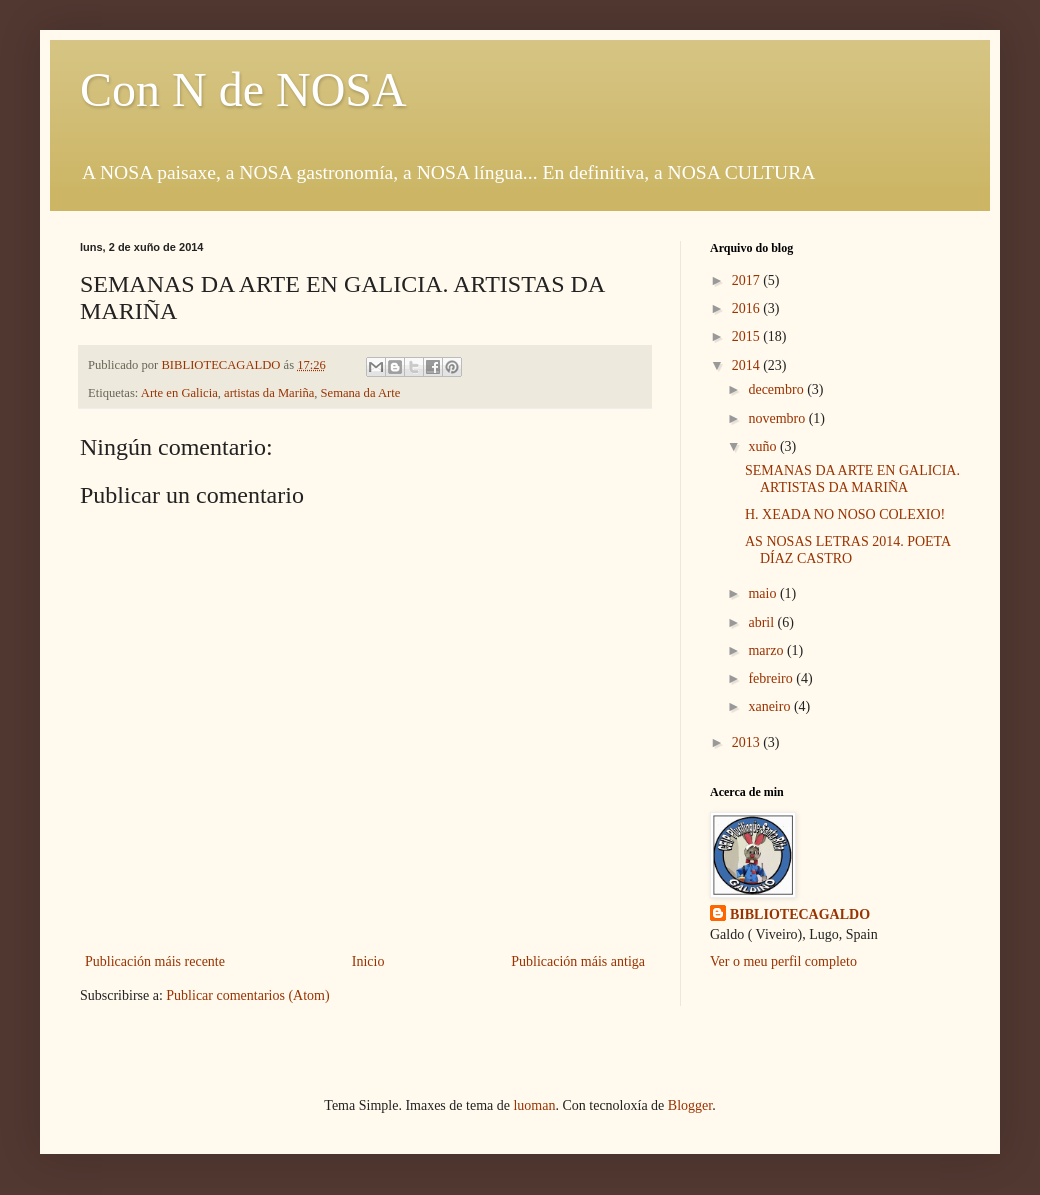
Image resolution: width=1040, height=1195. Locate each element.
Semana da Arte (361, 393)
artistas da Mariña (269, 393)
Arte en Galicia (179, 393)
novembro (778, 418)
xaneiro (770, 706)
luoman (534, 1105)
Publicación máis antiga (578, 961)
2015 (748, 336)
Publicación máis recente (155, 961)
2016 (748, 308)
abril (762, 622)
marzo (767, 650)
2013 (748, 742)
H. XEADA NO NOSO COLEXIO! (845, 514)
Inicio (368, 961)
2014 (748, 365)
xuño (764, 446)
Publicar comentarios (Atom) (247, 995)
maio (764, 593)
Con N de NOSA (243, 89)
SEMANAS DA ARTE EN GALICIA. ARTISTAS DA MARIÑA (852, 479)
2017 (748, 280)
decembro (777, 389)
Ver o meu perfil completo (783, 961)
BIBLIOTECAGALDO (800, 914)
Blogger (690, 1105)
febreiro (772, 678)
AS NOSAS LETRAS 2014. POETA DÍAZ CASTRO (847, 550)
